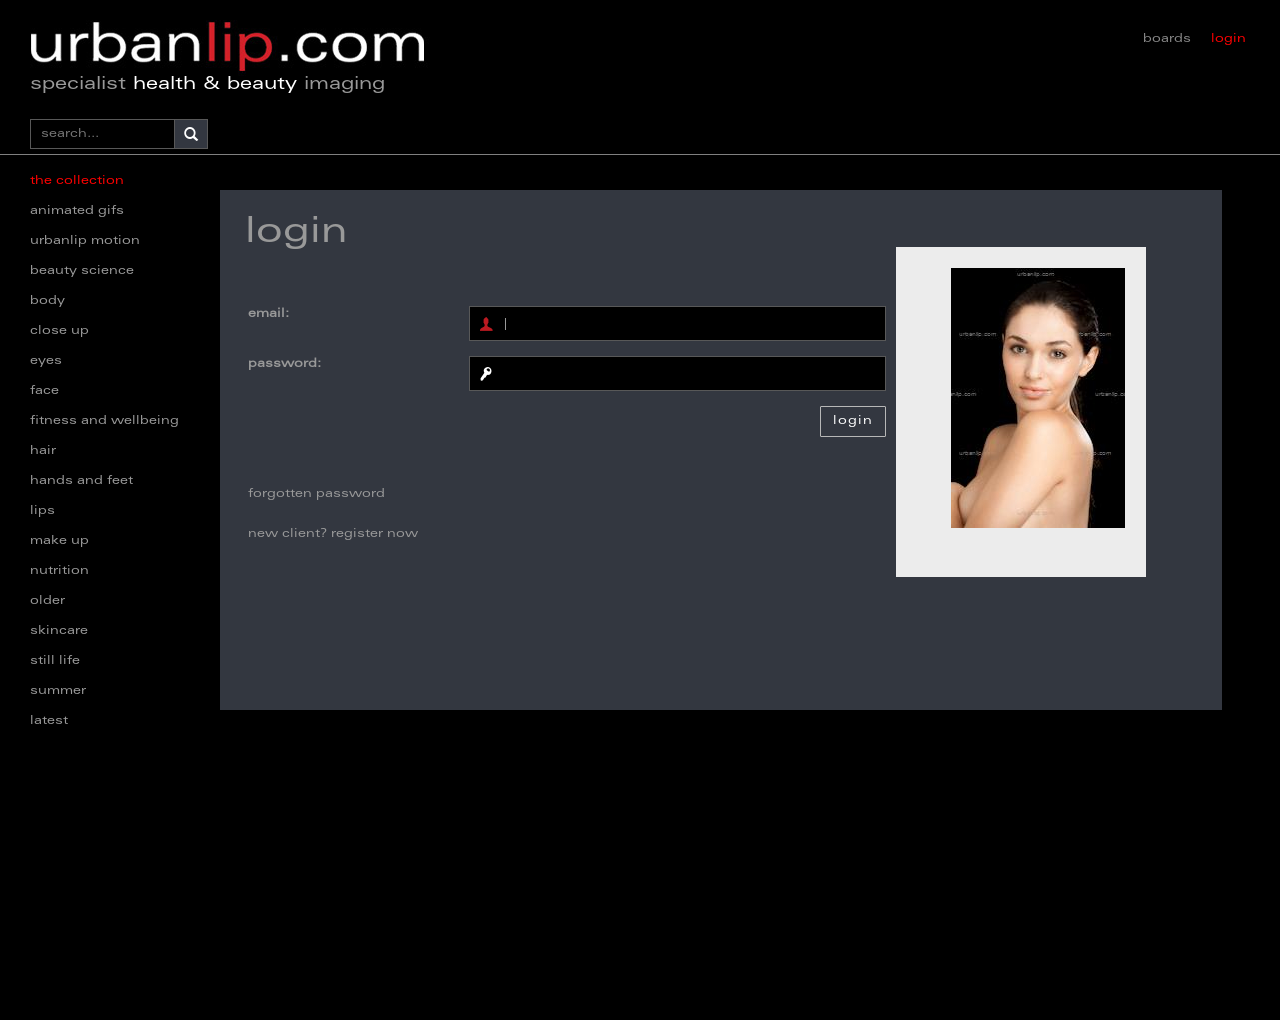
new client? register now (333, 534)
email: (268, 314)
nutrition (59, 571)
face (44, 391)
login (1228, 39)
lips (42, 511)
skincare (59, 631)
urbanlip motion (85, 241)
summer (58, 691)
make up (59, 541)
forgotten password (316, 494)
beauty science (82, 271)
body (47, 301)
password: (284, 364)
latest (49, 721)
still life (55, 661)
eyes (46, 361)
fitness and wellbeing (104, 421)
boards (1167, 39)
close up (59, 331)
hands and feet (81, 481)
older (47, 601)
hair (43, 451)
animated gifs (77, 211)
